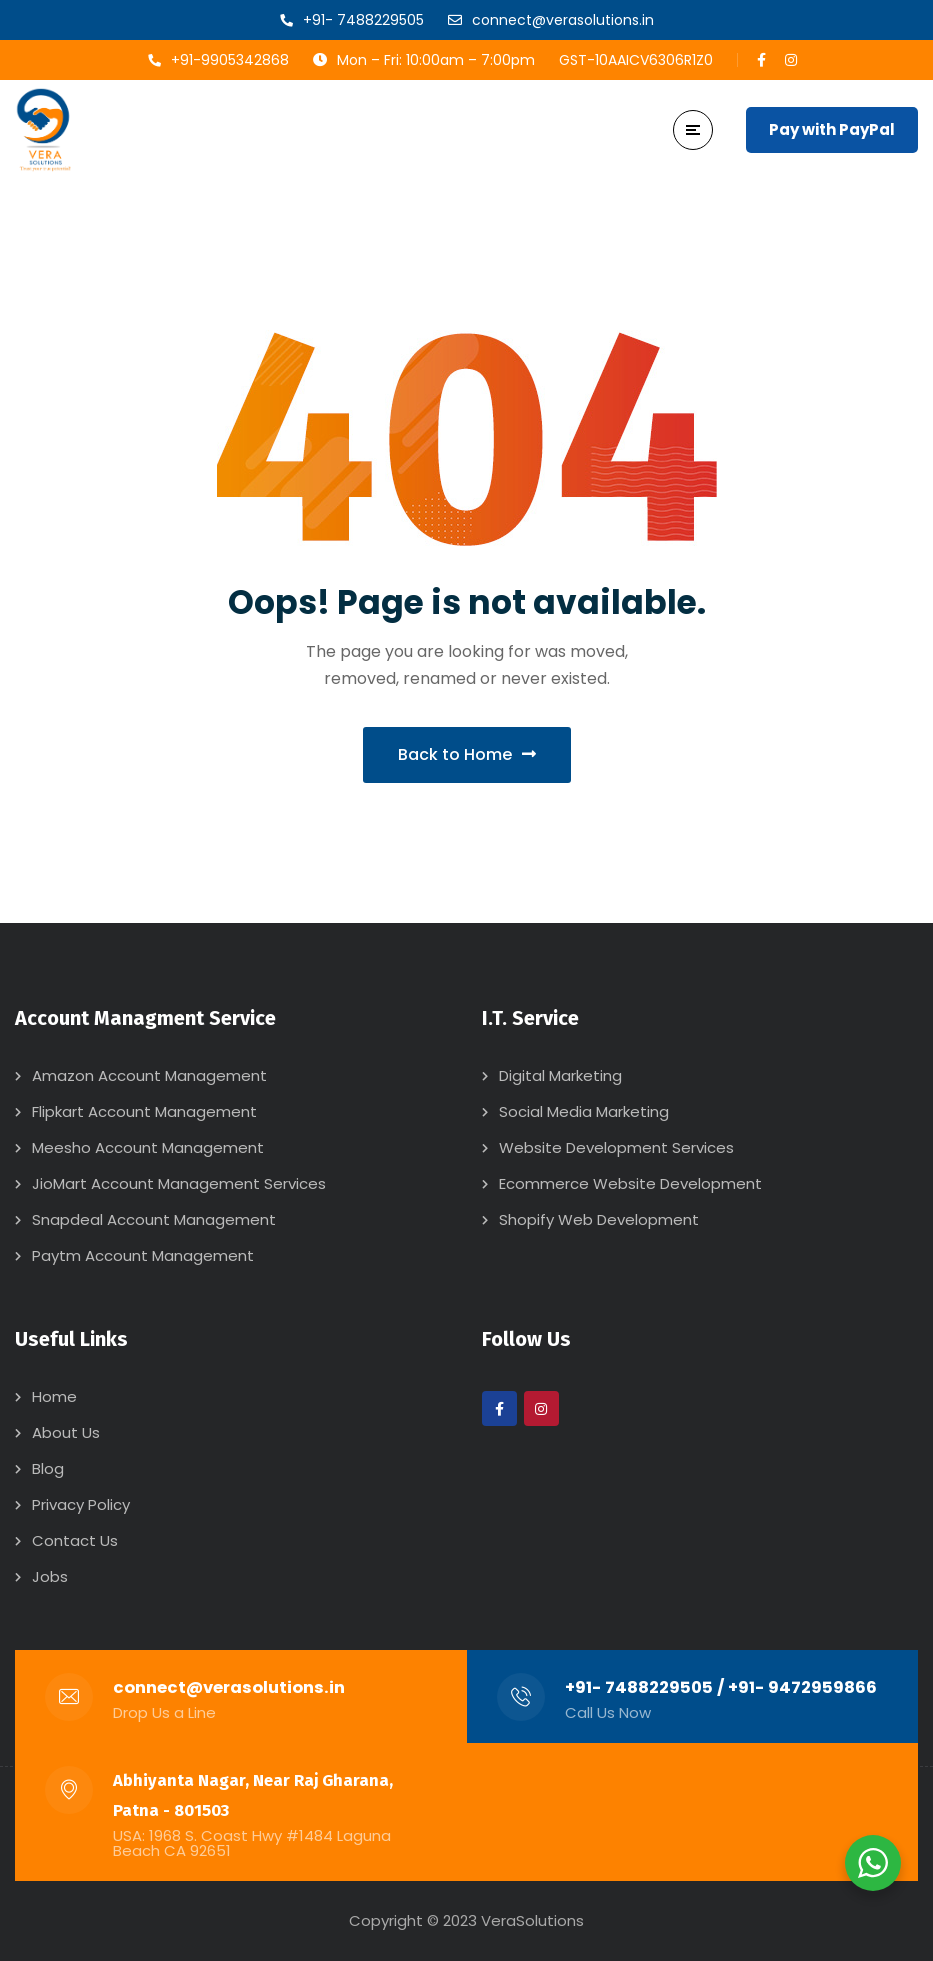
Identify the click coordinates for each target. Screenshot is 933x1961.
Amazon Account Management (149, 1075)
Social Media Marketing (584, 1111)
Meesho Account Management (148, 1147)
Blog (48, 1468)
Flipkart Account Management (144, 1111)
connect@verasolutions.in (229, 1687)
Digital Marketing (560, 1075)
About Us (66, 1432)
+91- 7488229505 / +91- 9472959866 (721, 1687)
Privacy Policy (81, 1504)
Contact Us (75, 1540)
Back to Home (467, 754)
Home (54, 1396)
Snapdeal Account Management (154, 1219)
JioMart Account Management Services (179, 1183)
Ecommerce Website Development (630, 1183)
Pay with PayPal (832, 129)
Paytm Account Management (143, 1255)
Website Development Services (616, 1147)
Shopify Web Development (599, 1219)
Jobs (50, 1576)
